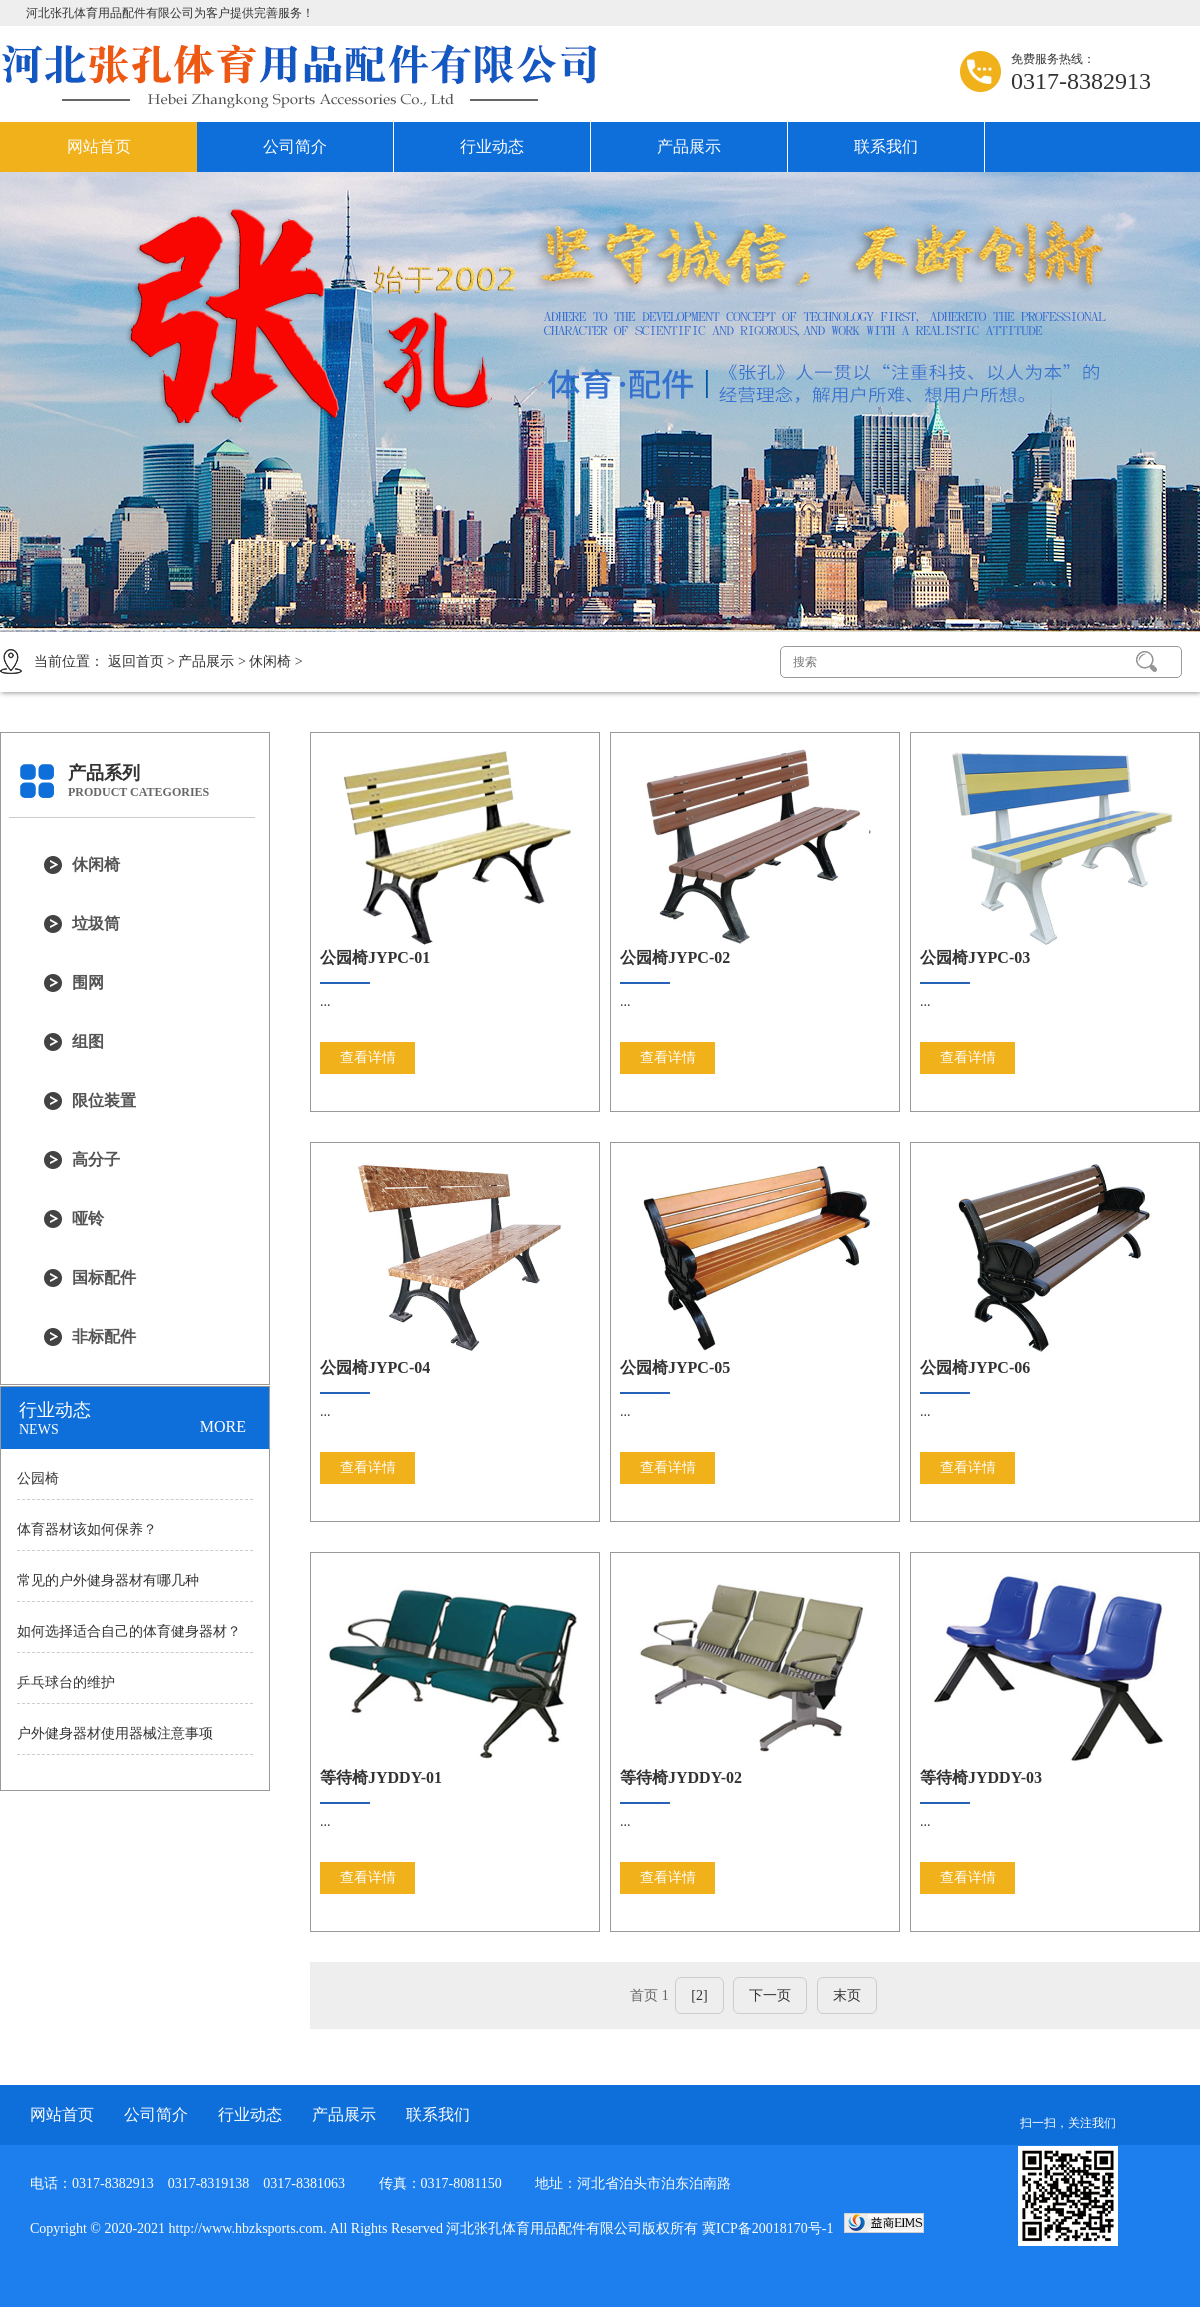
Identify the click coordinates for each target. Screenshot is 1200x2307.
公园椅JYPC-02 (675, 957)
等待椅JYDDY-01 (381, 1777)
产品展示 (689, 146)
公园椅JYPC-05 (675, 1367)
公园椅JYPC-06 (975, 1367)
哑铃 (88, 1218)
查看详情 (368, 1057)
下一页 (770, 1995)
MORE (223, 1426)
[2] (699, 1995)
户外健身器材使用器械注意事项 (115, 1733)
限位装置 (104, 1100)
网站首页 (99, 146)
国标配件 (104, 1277)
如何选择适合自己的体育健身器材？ (129, 1631)
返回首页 (136, 661)
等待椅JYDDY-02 (681, 1777)
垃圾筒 (96, 923)
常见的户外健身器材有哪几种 (108, 1580)
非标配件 (104, 1336)
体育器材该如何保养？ (87, 1529)
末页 (847, 1995)
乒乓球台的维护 (66, 1682)
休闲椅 (270, 661)
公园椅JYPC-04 (375, 1367)
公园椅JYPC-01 (375, 957)
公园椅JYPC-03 (975, 957)
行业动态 (492, 146)
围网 (88, 982)
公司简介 (295, 146)
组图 (88, 1041)
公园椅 (38, 1478)
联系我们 (886, 146)
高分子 (96, 1159)
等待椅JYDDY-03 (981, 1777)
